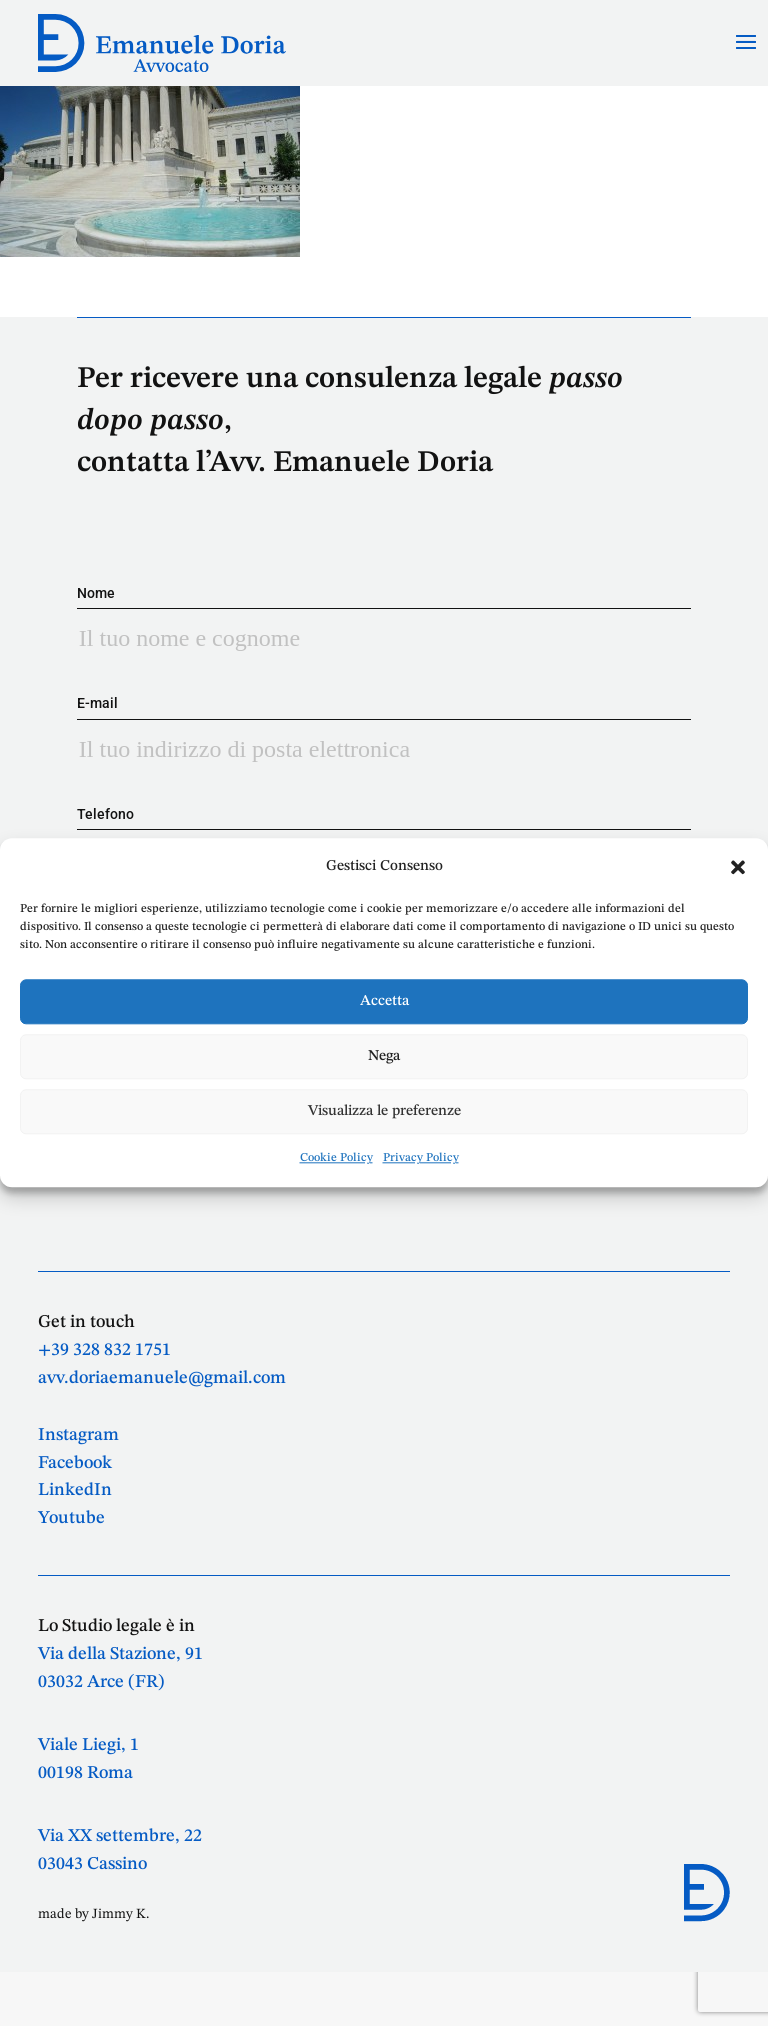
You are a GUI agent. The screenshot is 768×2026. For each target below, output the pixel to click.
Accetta (384, 1001)
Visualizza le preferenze (384, 1111)
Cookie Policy (336, 1159)
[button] (738, 867)
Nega (384, 1056)
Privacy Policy (421, 1159)
